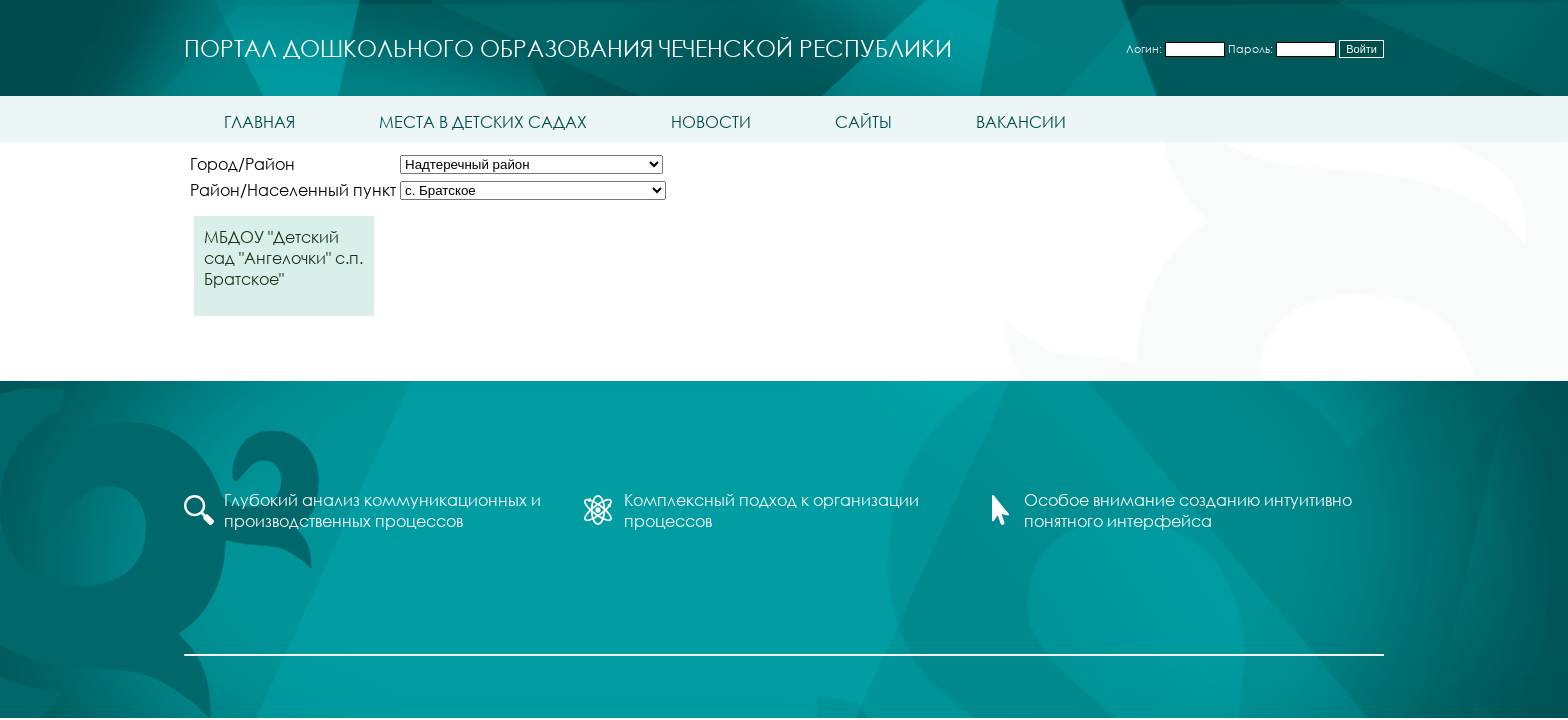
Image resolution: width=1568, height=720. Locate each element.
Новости (711, 121)
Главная (259, 121)
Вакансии (1021, 121)
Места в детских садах (483, 121)
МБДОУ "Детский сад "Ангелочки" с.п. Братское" (283, 257)
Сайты (863, 121)
